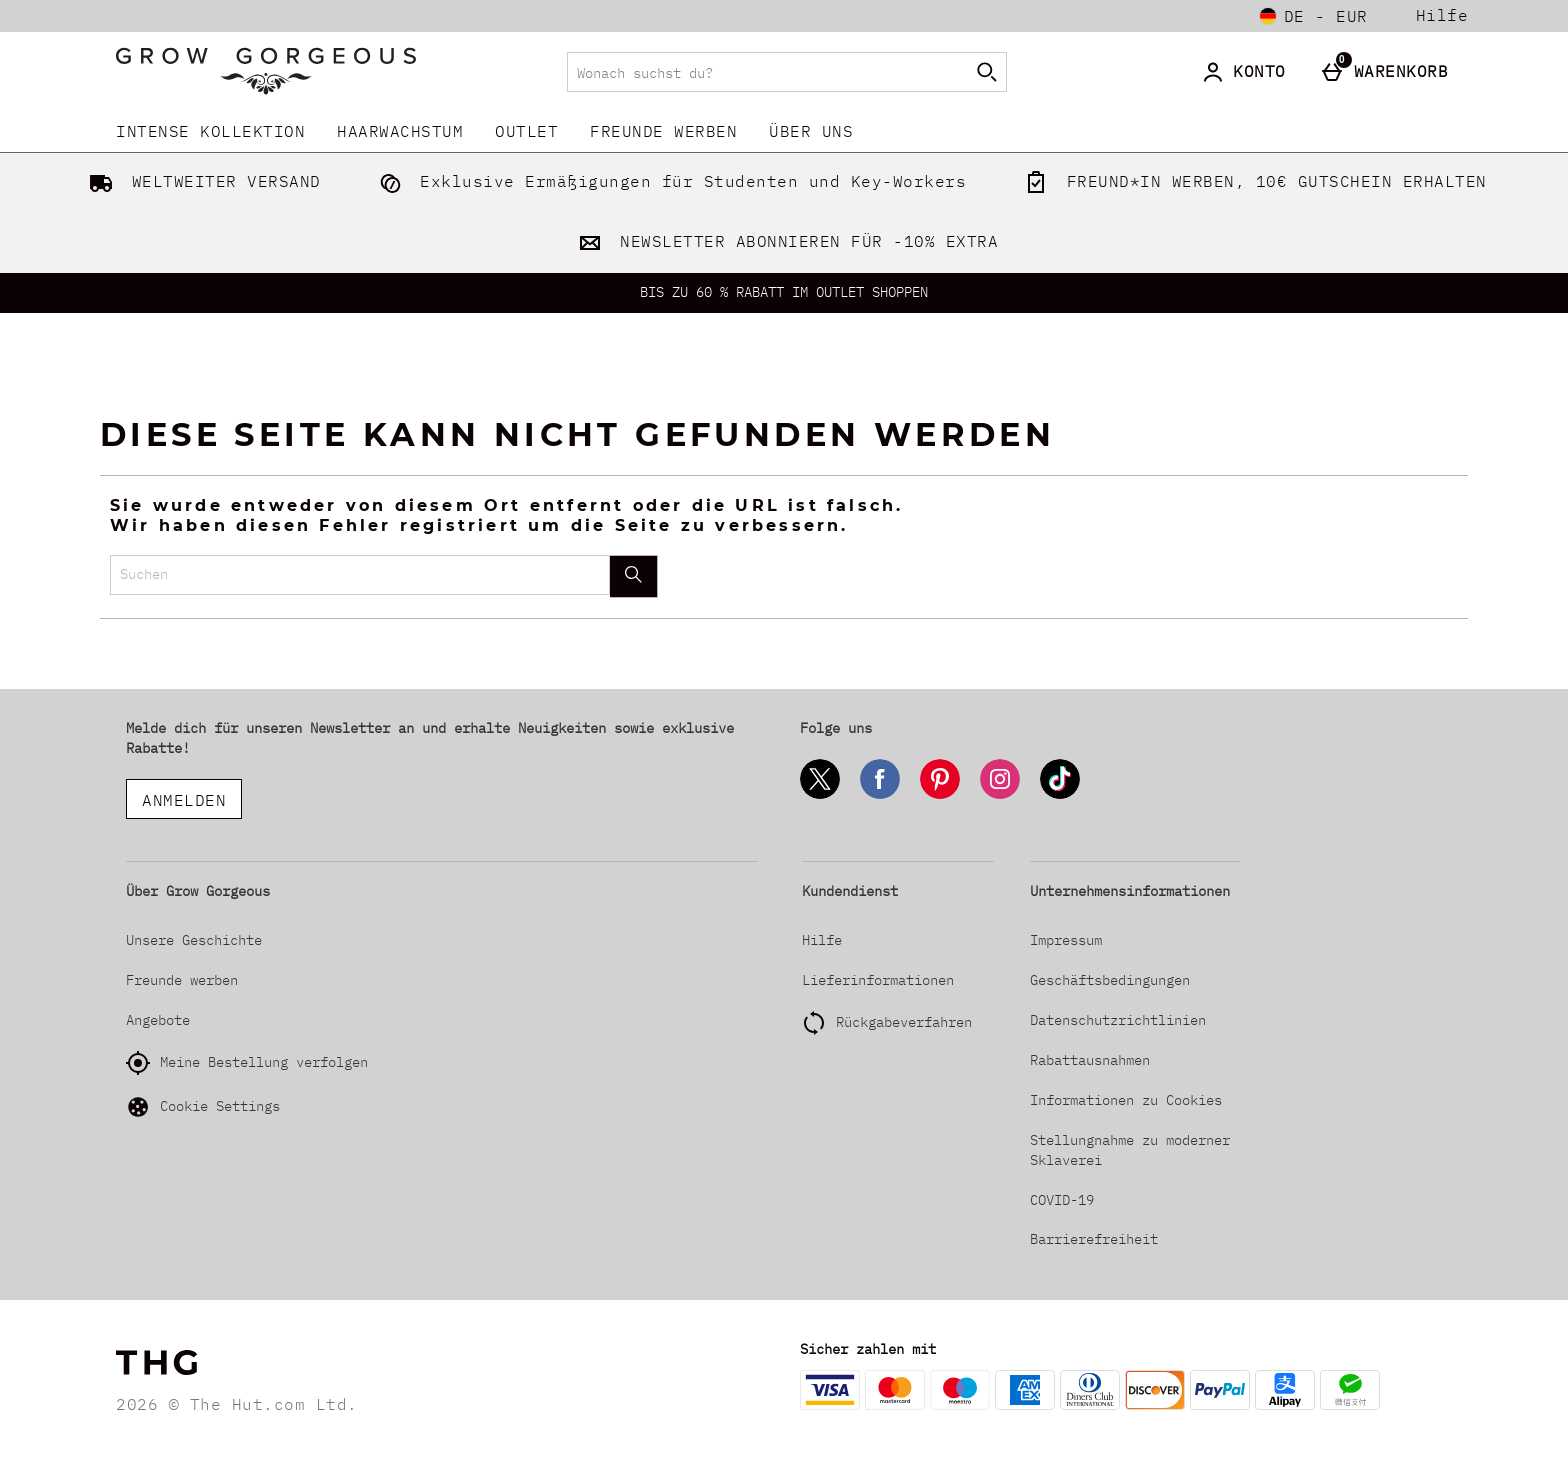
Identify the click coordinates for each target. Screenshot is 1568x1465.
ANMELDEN (184, 800)
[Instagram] (1000, 795)
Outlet (526, 131)
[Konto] (1247, 72)
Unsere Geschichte (194, 940)
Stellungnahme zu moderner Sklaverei (1130, 1150)
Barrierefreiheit (1094, 1239)
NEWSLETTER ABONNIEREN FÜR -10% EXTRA (784, 241)
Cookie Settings (203, 1107)
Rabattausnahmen (1090, 1060)
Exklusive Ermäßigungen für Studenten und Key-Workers (669, 181)
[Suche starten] (987, 72)
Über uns (811, 131)
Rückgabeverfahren (904, 1022)
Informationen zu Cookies (1126, 1100)
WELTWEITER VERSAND (201, 181)
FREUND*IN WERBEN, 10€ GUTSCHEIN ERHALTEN (1251, 181)
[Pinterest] (940, 795)
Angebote (158, 1020)
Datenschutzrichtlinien (1118, 1020)
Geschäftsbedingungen (1110, 980)
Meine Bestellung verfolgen (247, 1063)
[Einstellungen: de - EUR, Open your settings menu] (1314, 16)
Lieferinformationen (878, 980)
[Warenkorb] (1389, 72)
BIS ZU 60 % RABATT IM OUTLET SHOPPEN (784, 292)
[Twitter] (820, 795)
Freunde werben (663, 131)
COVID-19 (1062, 1200)
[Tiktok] (1060, 795)
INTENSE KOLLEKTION (210, 131)
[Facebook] (880, 795)
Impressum (1066, 940)
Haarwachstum (400, 131)
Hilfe (1442, 15)
